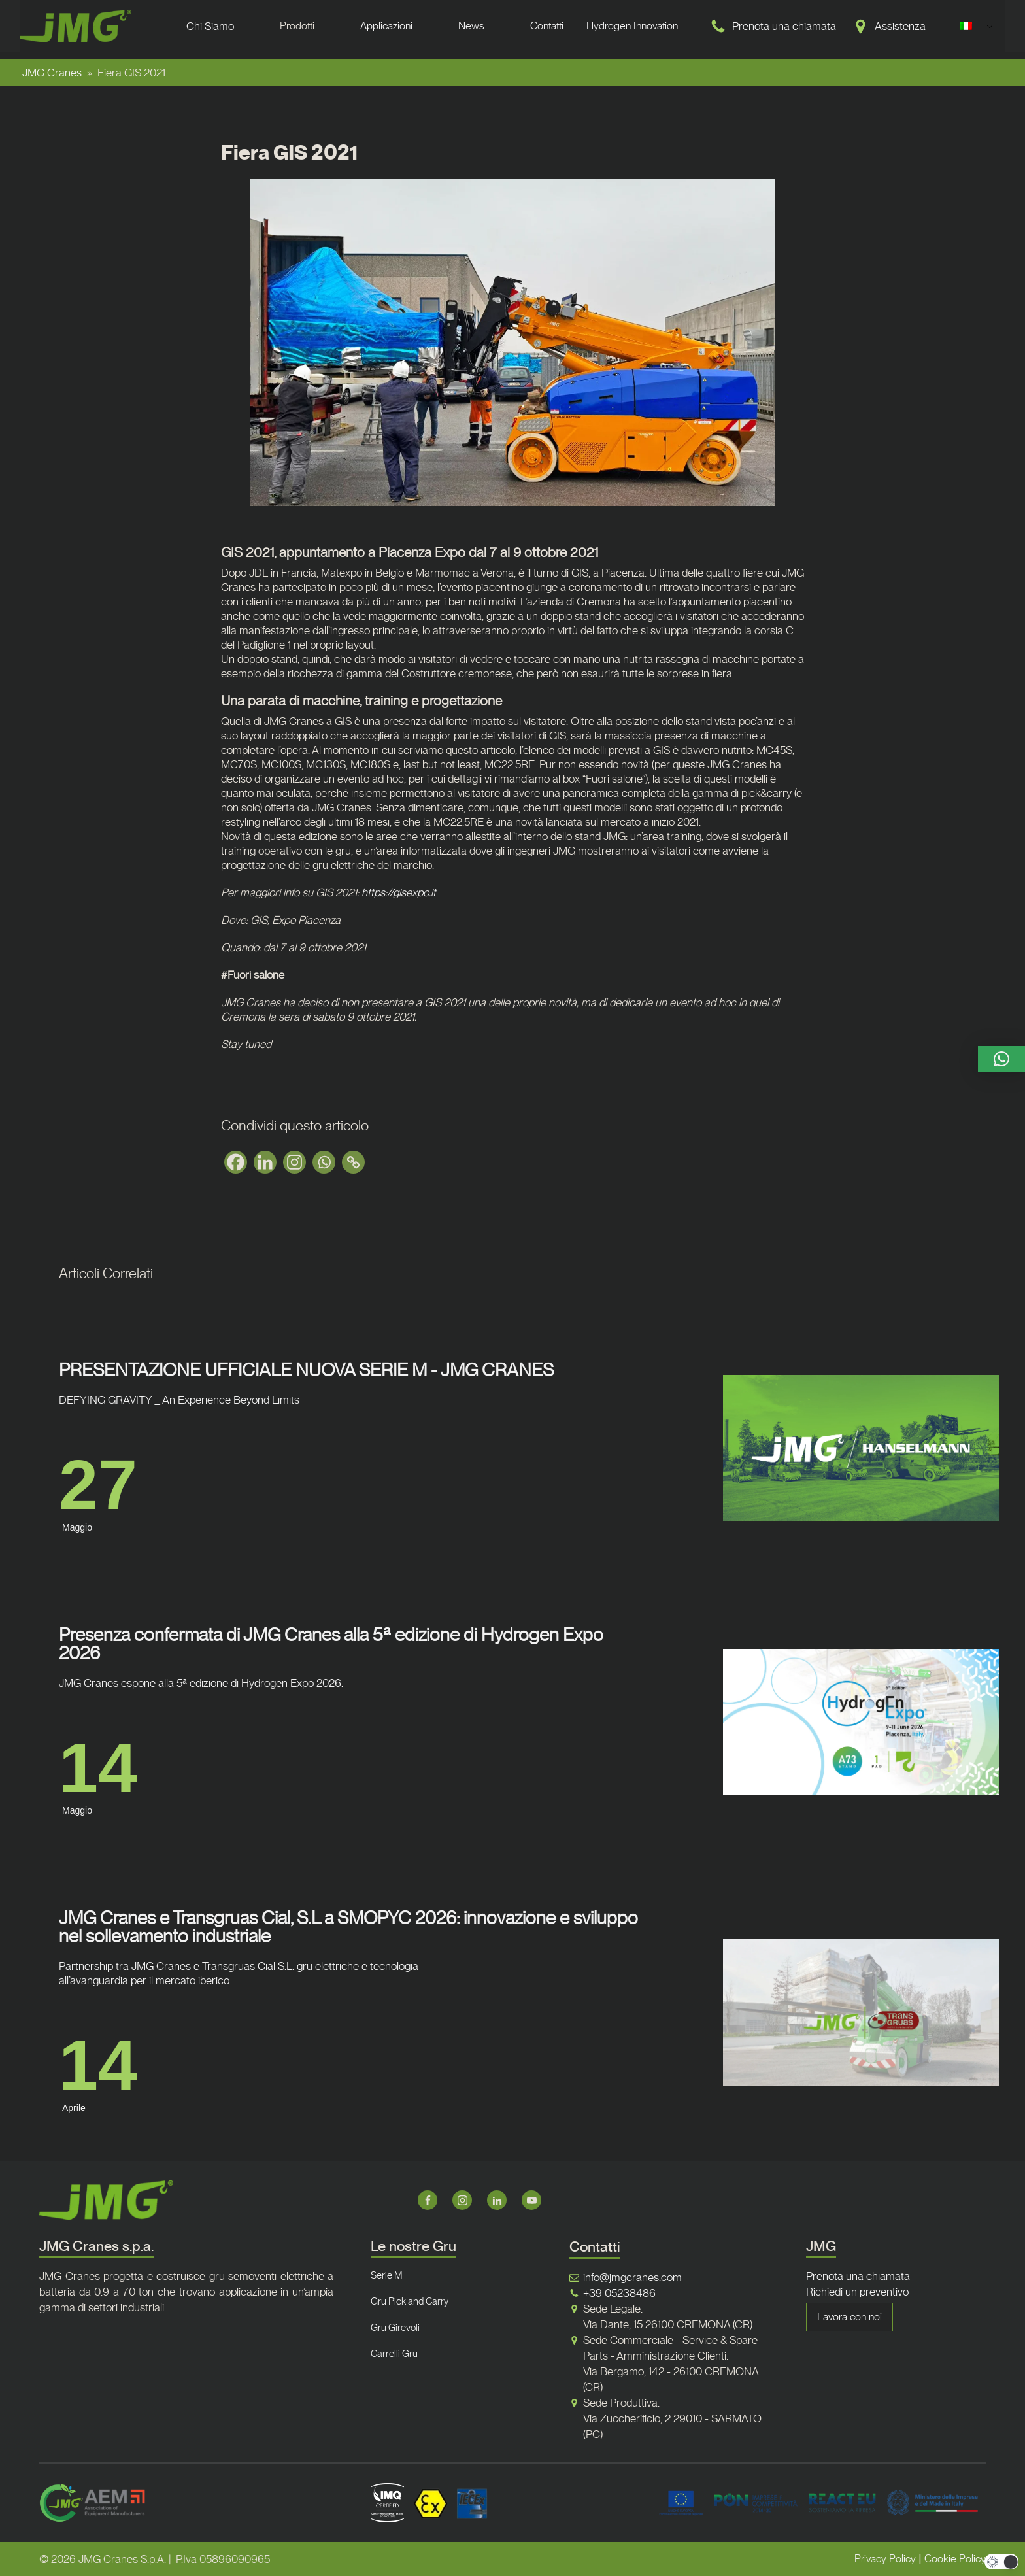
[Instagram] (294, 1162)
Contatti (546, 26)
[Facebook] (235, 1162)
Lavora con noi (849, 2317)
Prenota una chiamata (784, 26)
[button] (1001, 1059)
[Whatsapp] (323, 1162)
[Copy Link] (353, 1162)
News (471, 26)
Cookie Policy (955, 2558)
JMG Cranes (52, 72)
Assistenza (900, 26)
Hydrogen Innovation (632, 26)
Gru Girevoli (395, 2327)
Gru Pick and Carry (409, 2301)
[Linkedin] (265, 1162)
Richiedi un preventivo (857, 2291)
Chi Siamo (210, 26)
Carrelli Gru (394, 2354)
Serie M (387, 2275)
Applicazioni (386, 26)
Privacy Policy (885, 2558)
